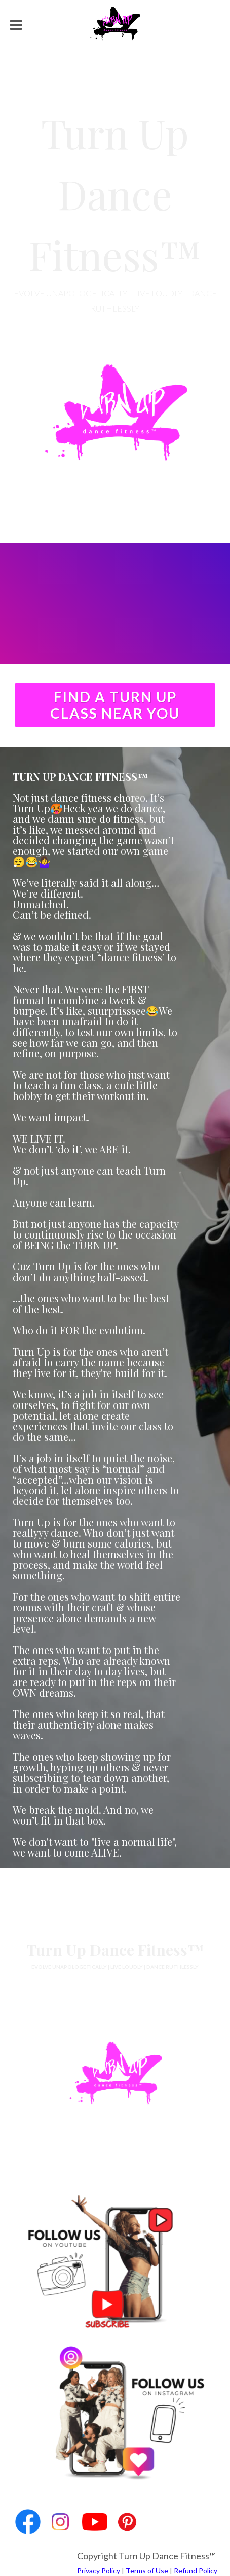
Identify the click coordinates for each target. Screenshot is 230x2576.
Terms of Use (147, 2570)
